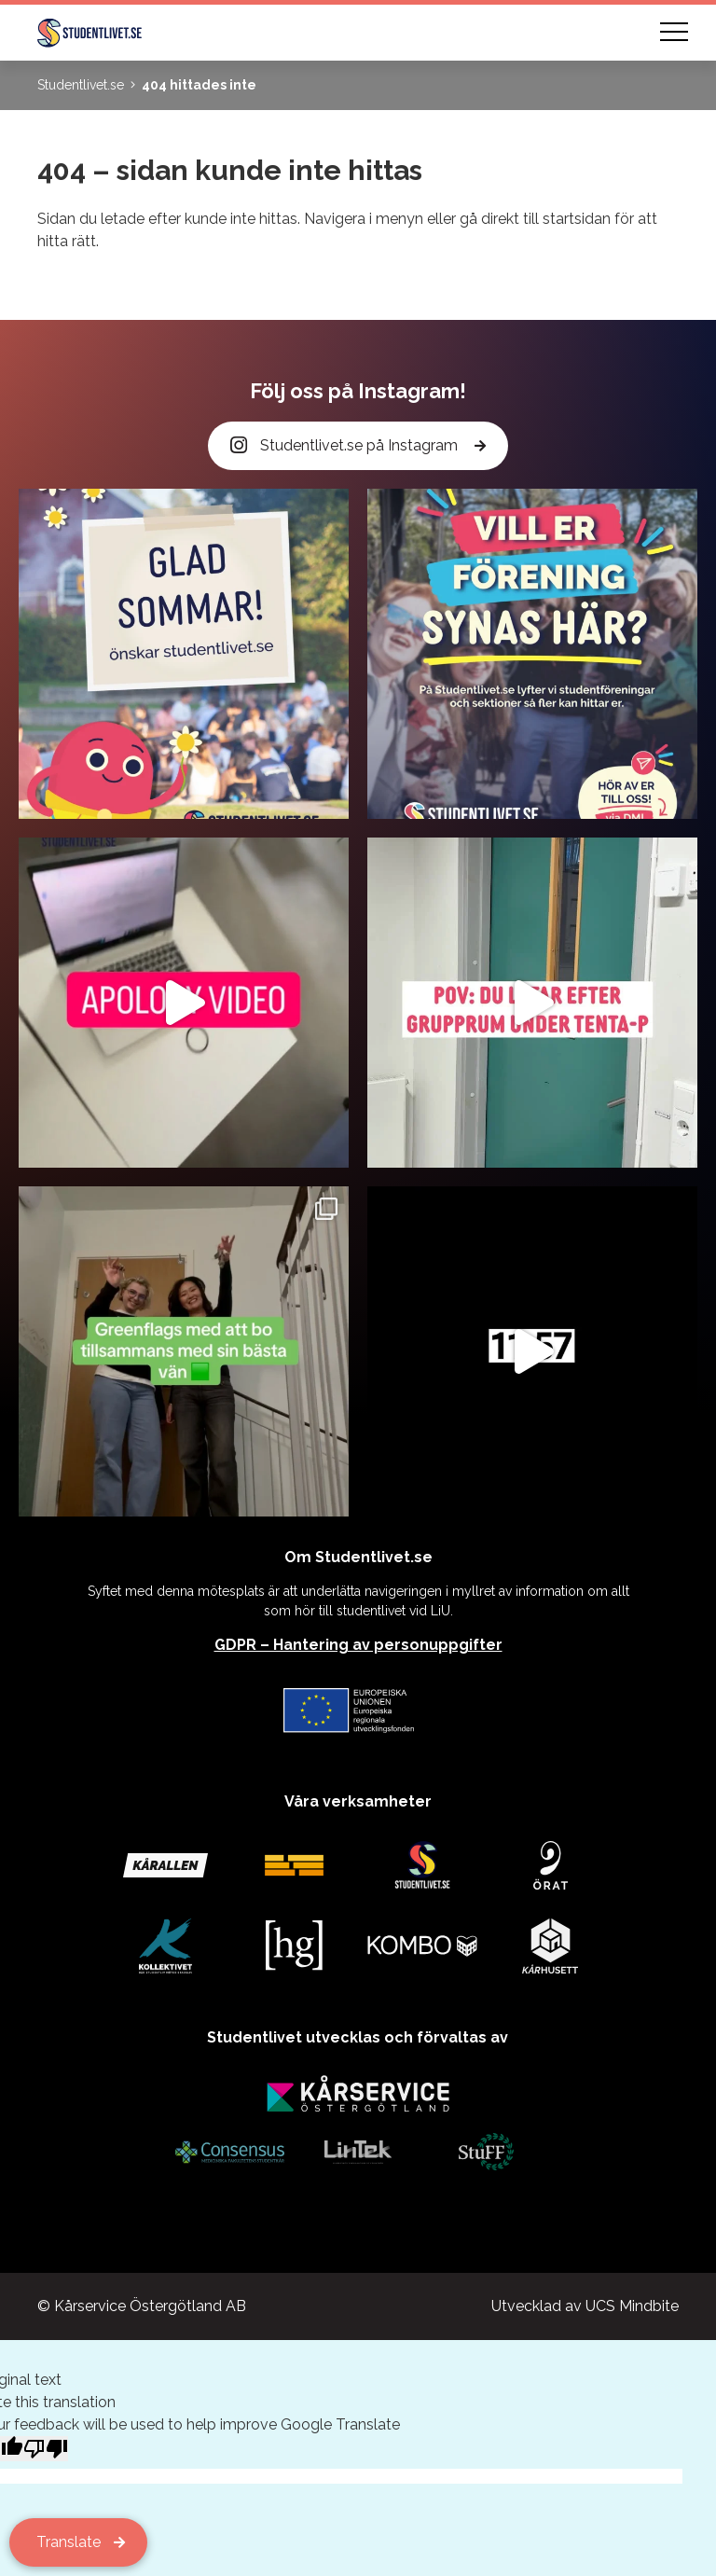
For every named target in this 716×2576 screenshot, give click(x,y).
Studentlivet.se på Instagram (345, 446)
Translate (68, 2542)
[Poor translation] (45, 2448)
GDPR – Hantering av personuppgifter (358, 1645)
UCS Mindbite (632, 2306)
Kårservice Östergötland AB (150, 2306)
